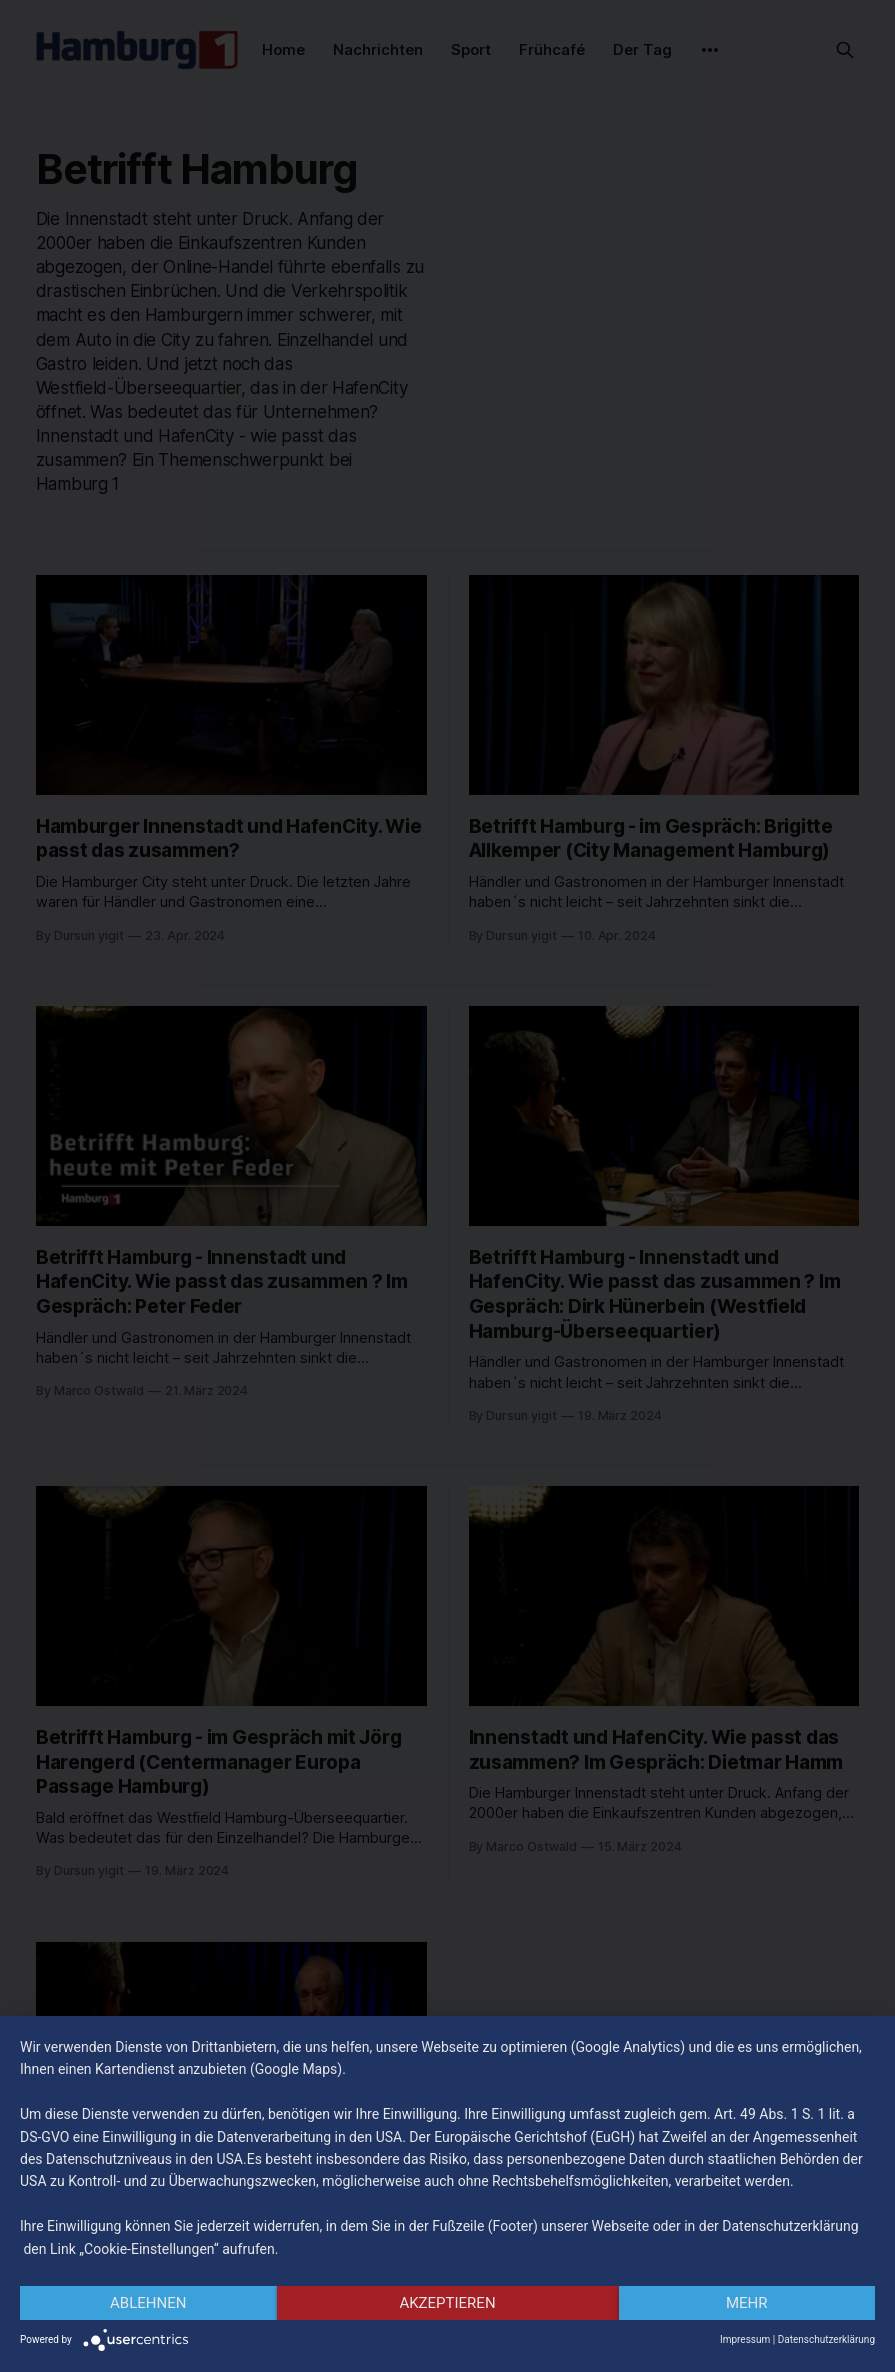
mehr (747, 2303)
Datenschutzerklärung (826, 2339)
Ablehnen (148, 2303)
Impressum (745, 2339)
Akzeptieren (447, 2303)
